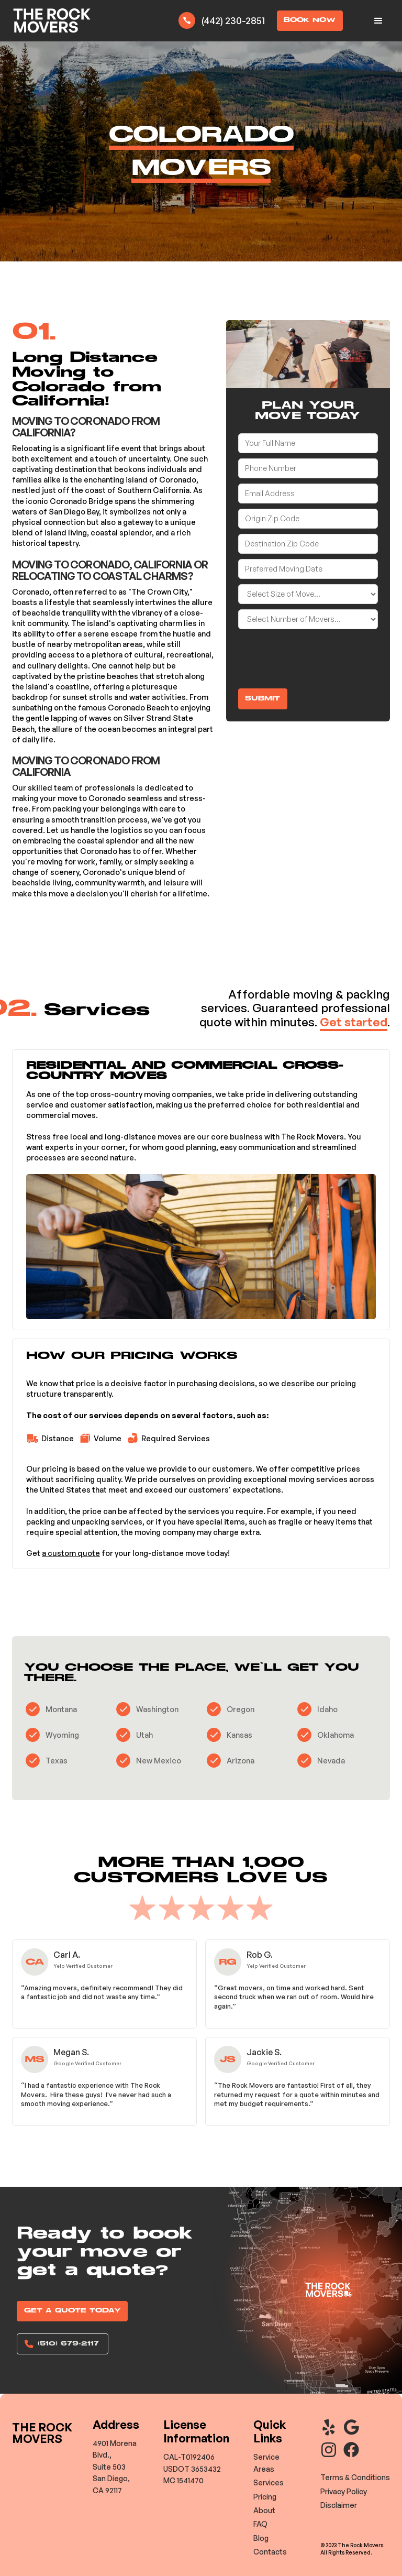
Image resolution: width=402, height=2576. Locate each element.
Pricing (264, 2496)
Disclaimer (338, 2505)
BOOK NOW (310, 20)
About (264, 2510)
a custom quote (71, 1553)
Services (268, 2482)
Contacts (270, 2551)
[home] (52, 21)
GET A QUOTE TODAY (72, 2311)
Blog (261, 2538)
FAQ (260, 2523)
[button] (378, 20)
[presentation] (317, 654)
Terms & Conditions (355, 2477)
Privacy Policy (343, 2491)
